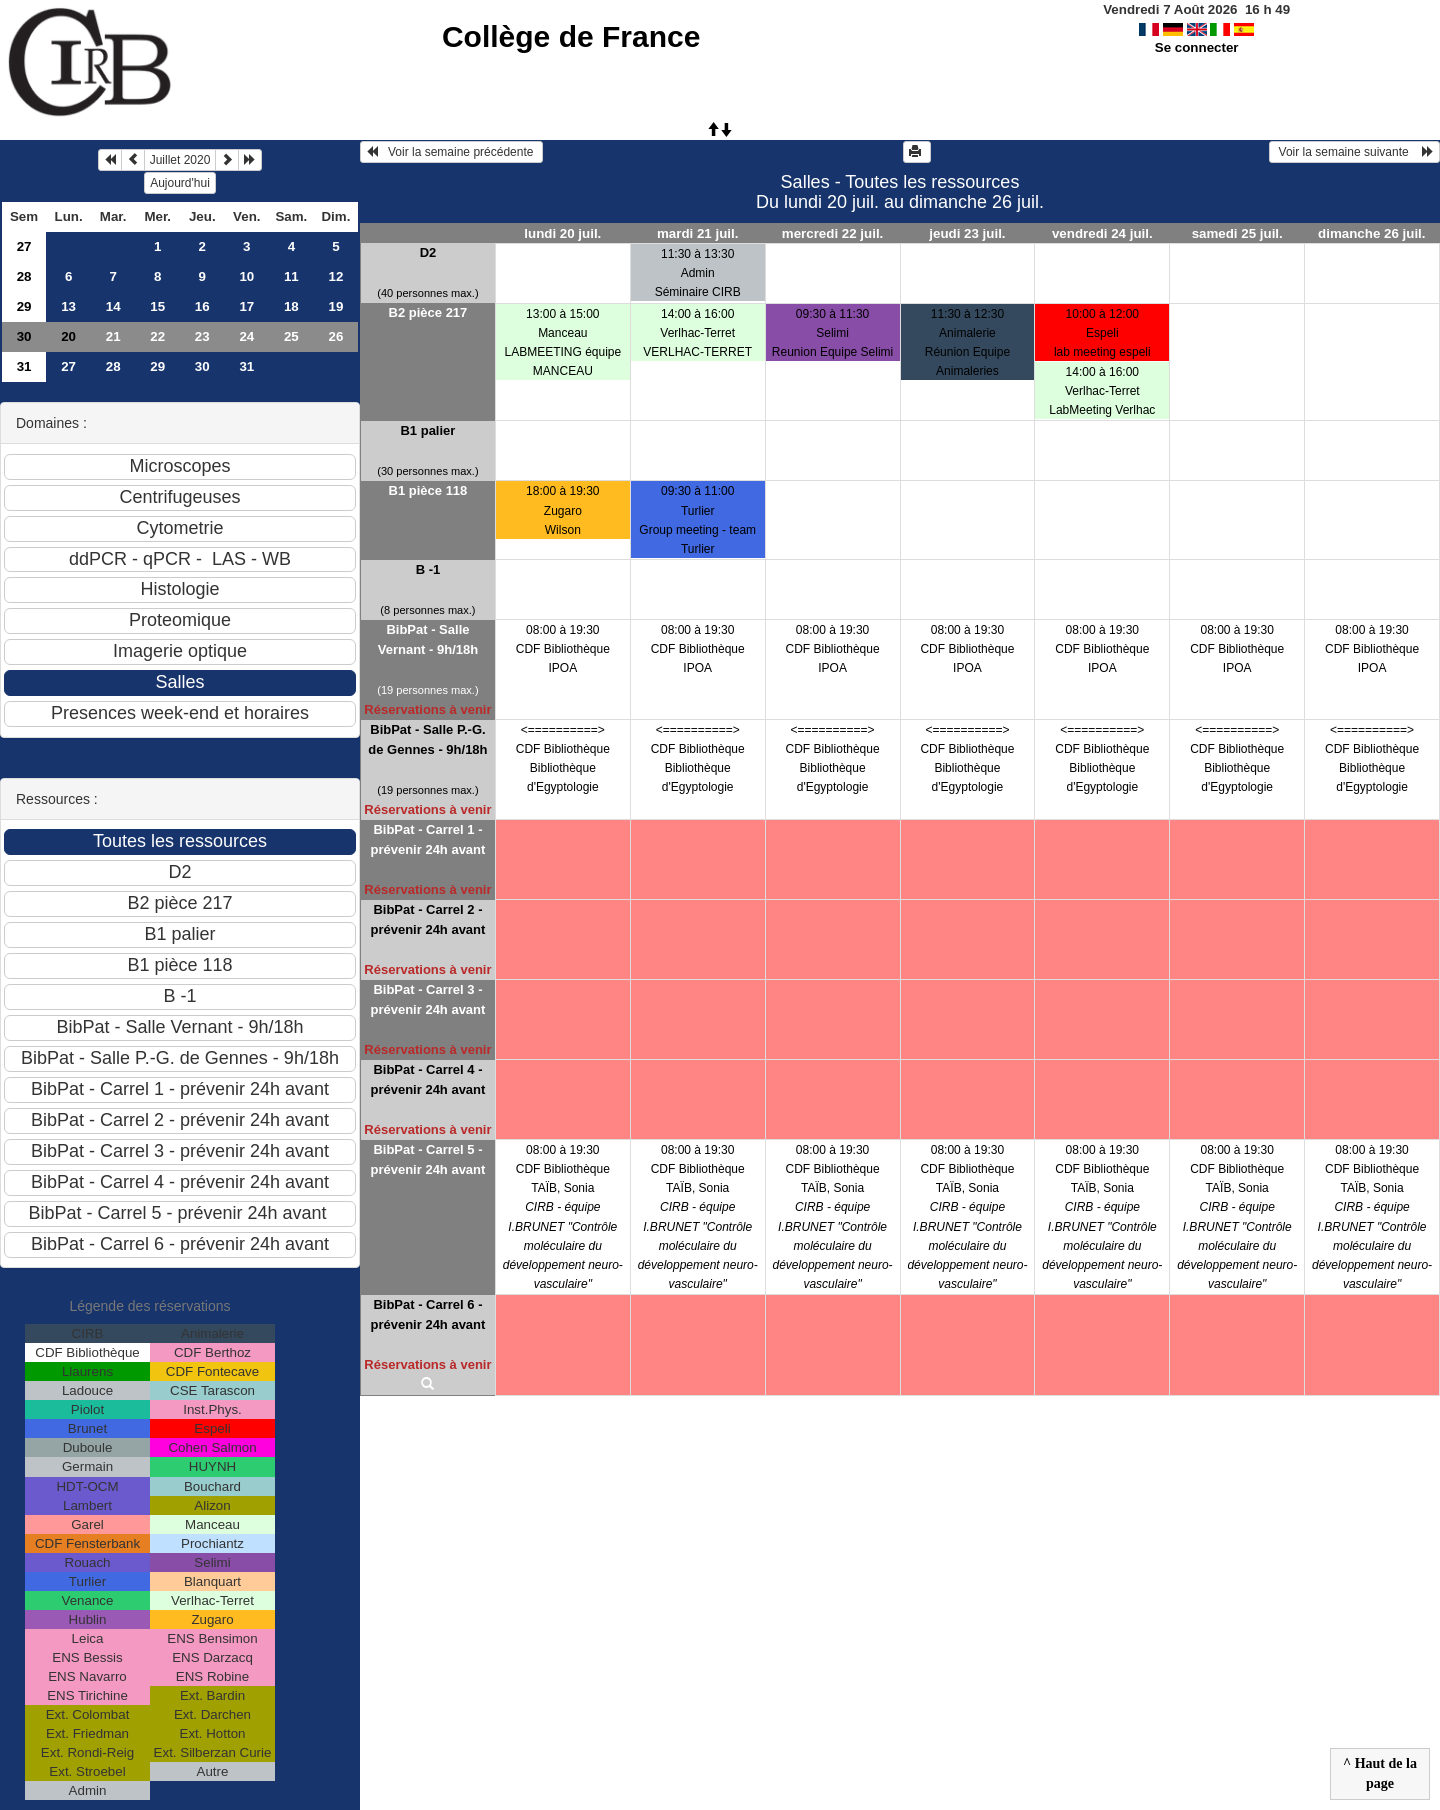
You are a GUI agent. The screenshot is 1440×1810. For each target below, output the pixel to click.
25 (291, 336)
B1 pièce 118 (428, 490)
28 (24, 276)
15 (157, 306)
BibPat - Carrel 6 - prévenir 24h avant (427, 1314)
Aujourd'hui (180, 183)
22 (157, 336)
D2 (428, 252)
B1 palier (427, 430)
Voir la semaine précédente (451, 152)
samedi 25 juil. (1237, 233)
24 (246, 336)
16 (202, 306)
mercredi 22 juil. (833, 233)
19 (335, 306)
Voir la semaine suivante (1354, 152)
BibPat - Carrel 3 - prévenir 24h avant (427, 999)
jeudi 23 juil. (967, 233)
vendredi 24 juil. (1102, 233)
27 (24, 246)
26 (335, 336)
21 (113, 336)
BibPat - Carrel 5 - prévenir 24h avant (427, 1159)
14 (113, 306)
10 (246, 276)
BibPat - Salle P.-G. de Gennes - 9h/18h (427, 739)
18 (291, 306)
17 (246, 306)
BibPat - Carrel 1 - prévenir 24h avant (427, 839)
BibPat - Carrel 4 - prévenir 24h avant (427, 1079)
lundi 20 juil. (562, 233)
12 (335, 276)
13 (68, 306)
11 (291, 276)
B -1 (428, 569)
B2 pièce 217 (428, 312)
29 (24, 306)
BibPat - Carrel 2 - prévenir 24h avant (427, 919)
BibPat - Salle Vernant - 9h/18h (428, 639)
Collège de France (571, 36)
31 (24, 366)
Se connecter (1197, 47)
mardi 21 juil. (697, 233)
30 (24, 336)
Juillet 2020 (180, 160)
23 (202, 336)
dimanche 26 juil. (1371, 233)
